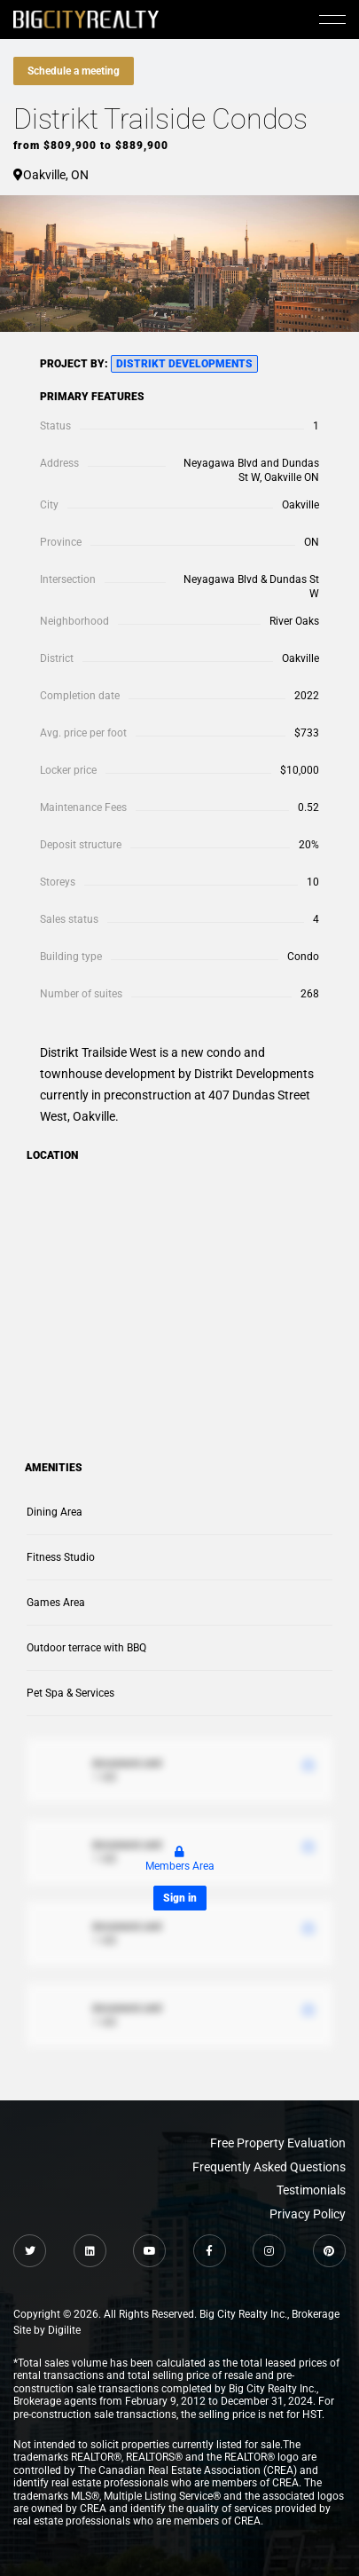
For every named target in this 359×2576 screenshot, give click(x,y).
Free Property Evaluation (278, 2143)
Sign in (180, 1898)
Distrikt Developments (184, 364)
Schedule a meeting (73, 71)
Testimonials (311, 2190)
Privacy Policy (307, 2214)
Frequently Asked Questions (269, 2167)
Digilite (64, 2330)
